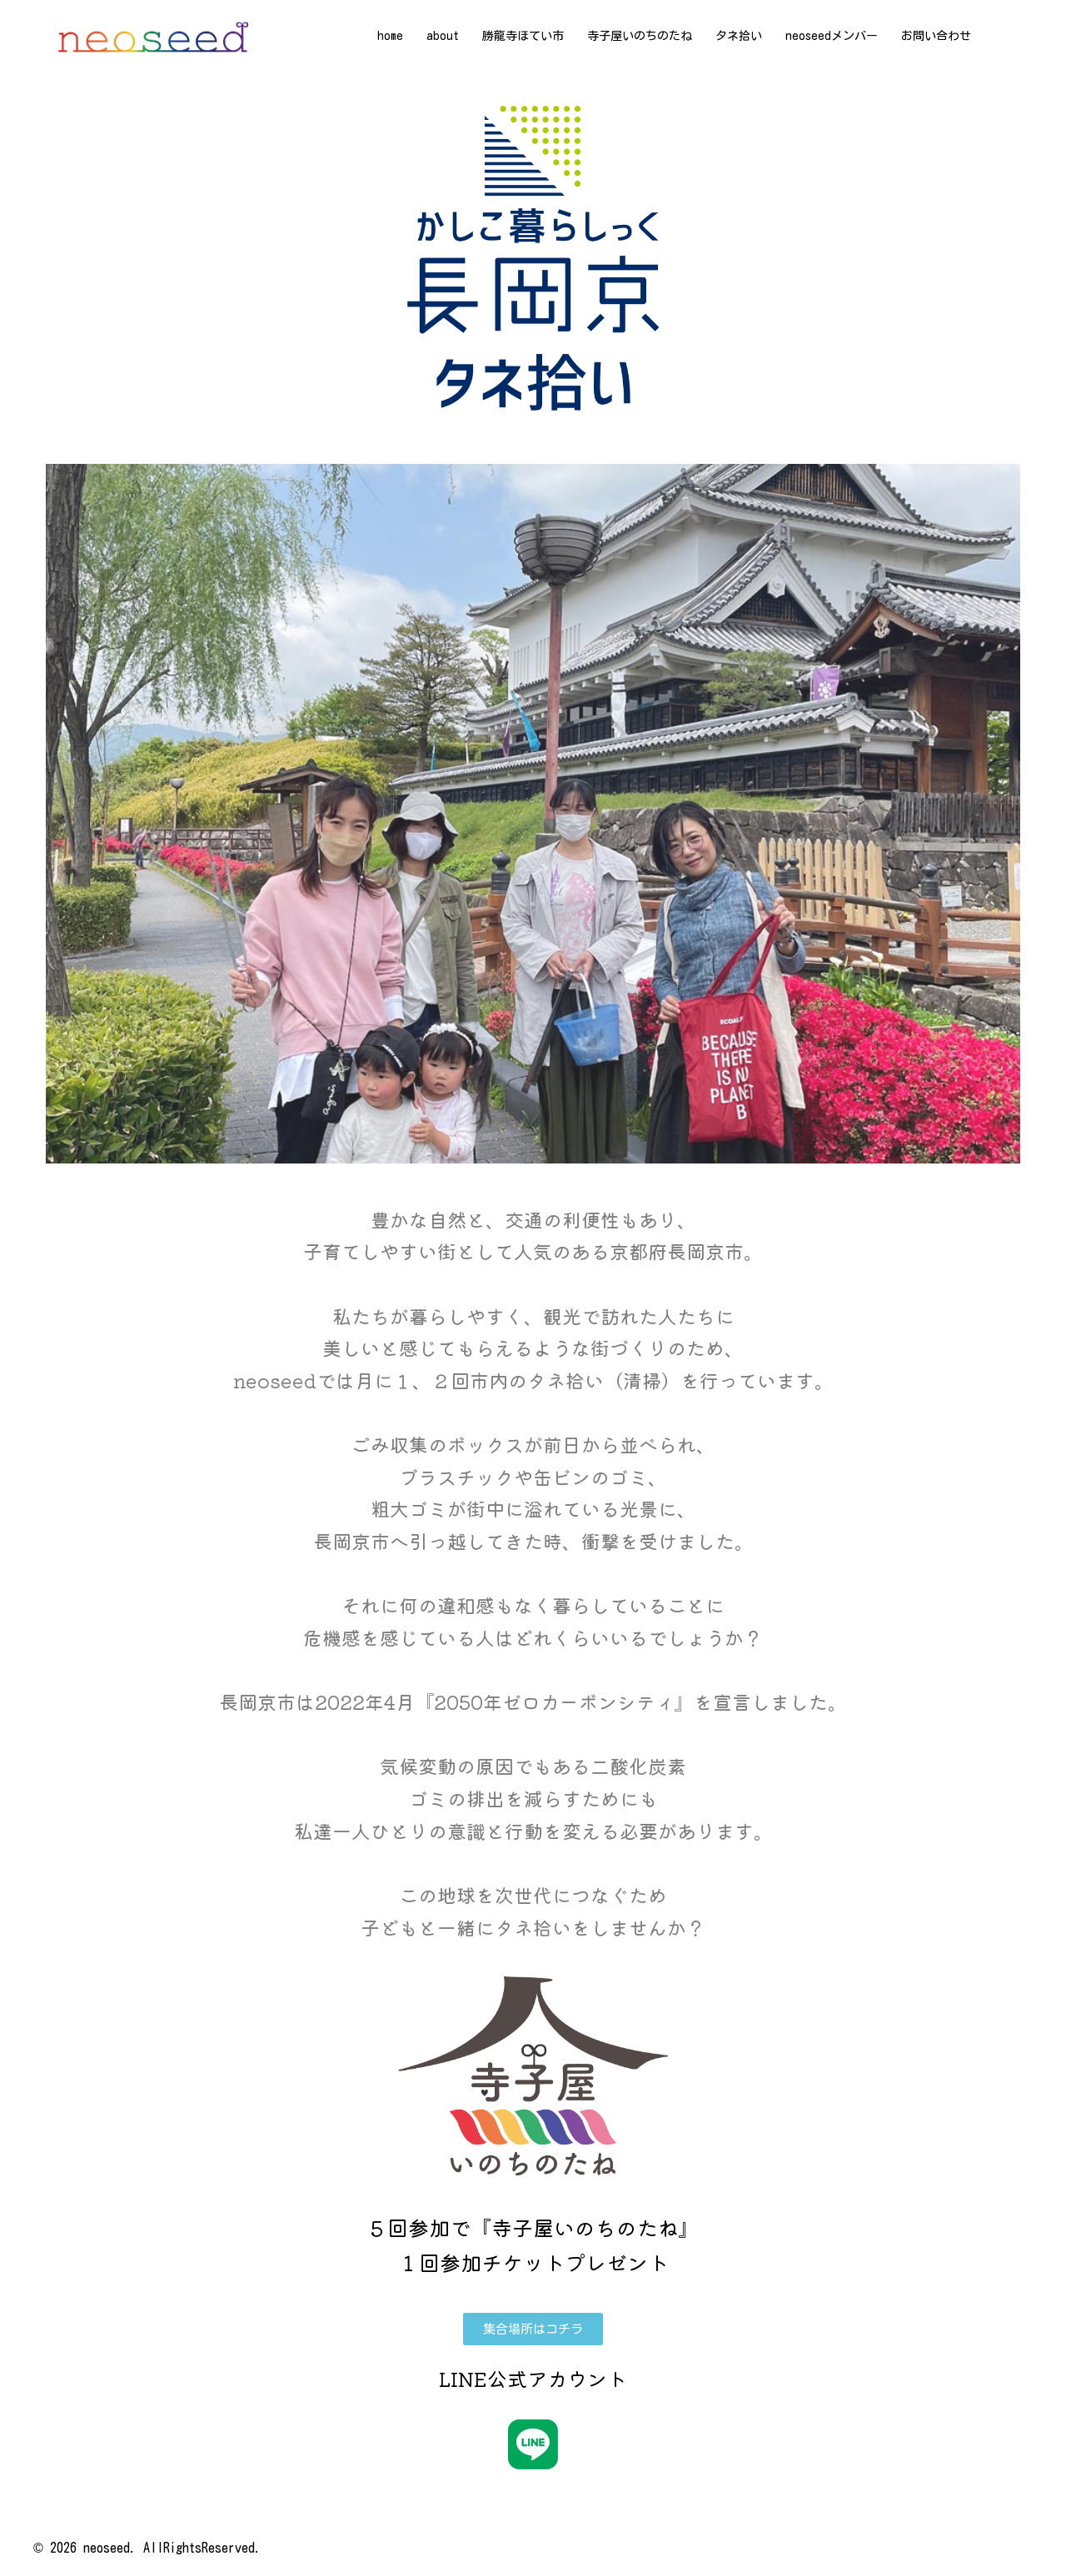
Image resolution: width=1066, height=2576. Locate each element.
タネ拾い (738, 36)
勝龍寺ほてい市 (523, 36)
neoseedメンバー (831, 36)
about (442, 36)
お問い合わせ (936, 36)
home (390, 36)
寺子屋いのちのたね (639, 36)
